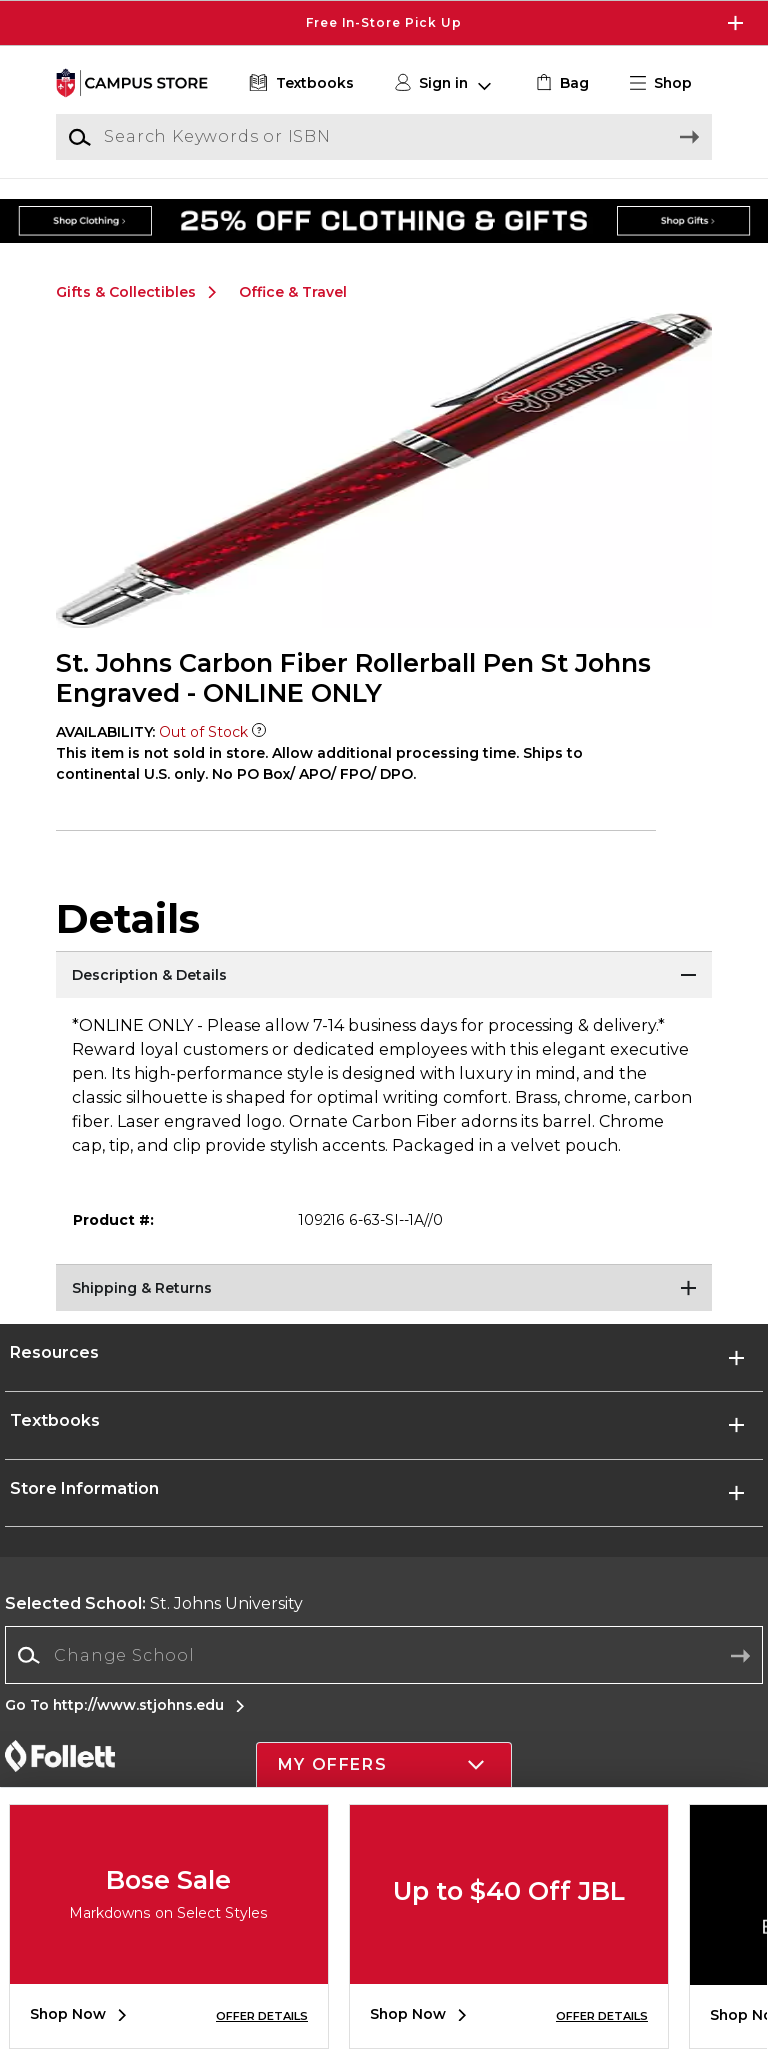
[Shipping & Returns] (384, 1289)
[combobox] (384, 1655)
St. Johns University (154, 1603)
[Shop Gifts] (630, 206)
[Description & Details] (384, 976)
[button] (669, 83)
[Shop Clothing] (138, 206)
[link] (560, 83)
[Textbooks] (299, 83)
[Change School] (384, 1655)
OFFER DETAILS (262, 2016)
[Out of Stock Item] (259, 732)
